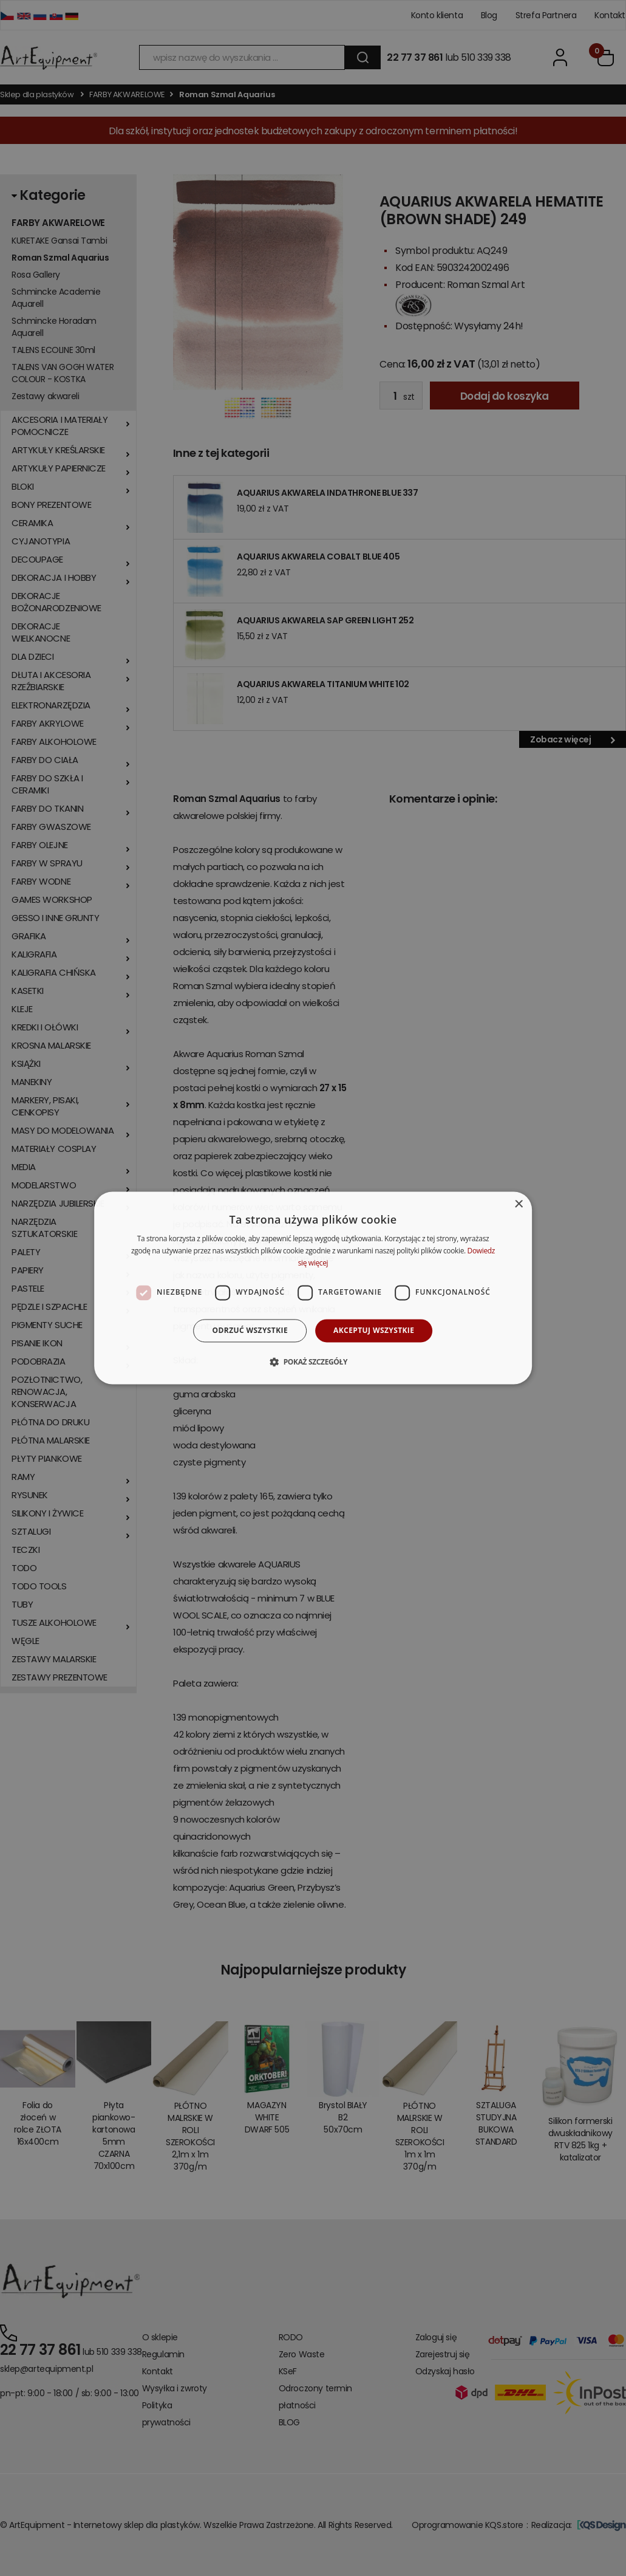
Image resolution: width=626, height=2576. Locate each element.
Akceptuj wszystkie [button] (373, 1330)
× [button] (518, 1204)
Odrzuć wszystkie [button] (250, 1330)
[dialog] (313, 1287)
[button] (313, 1362)
